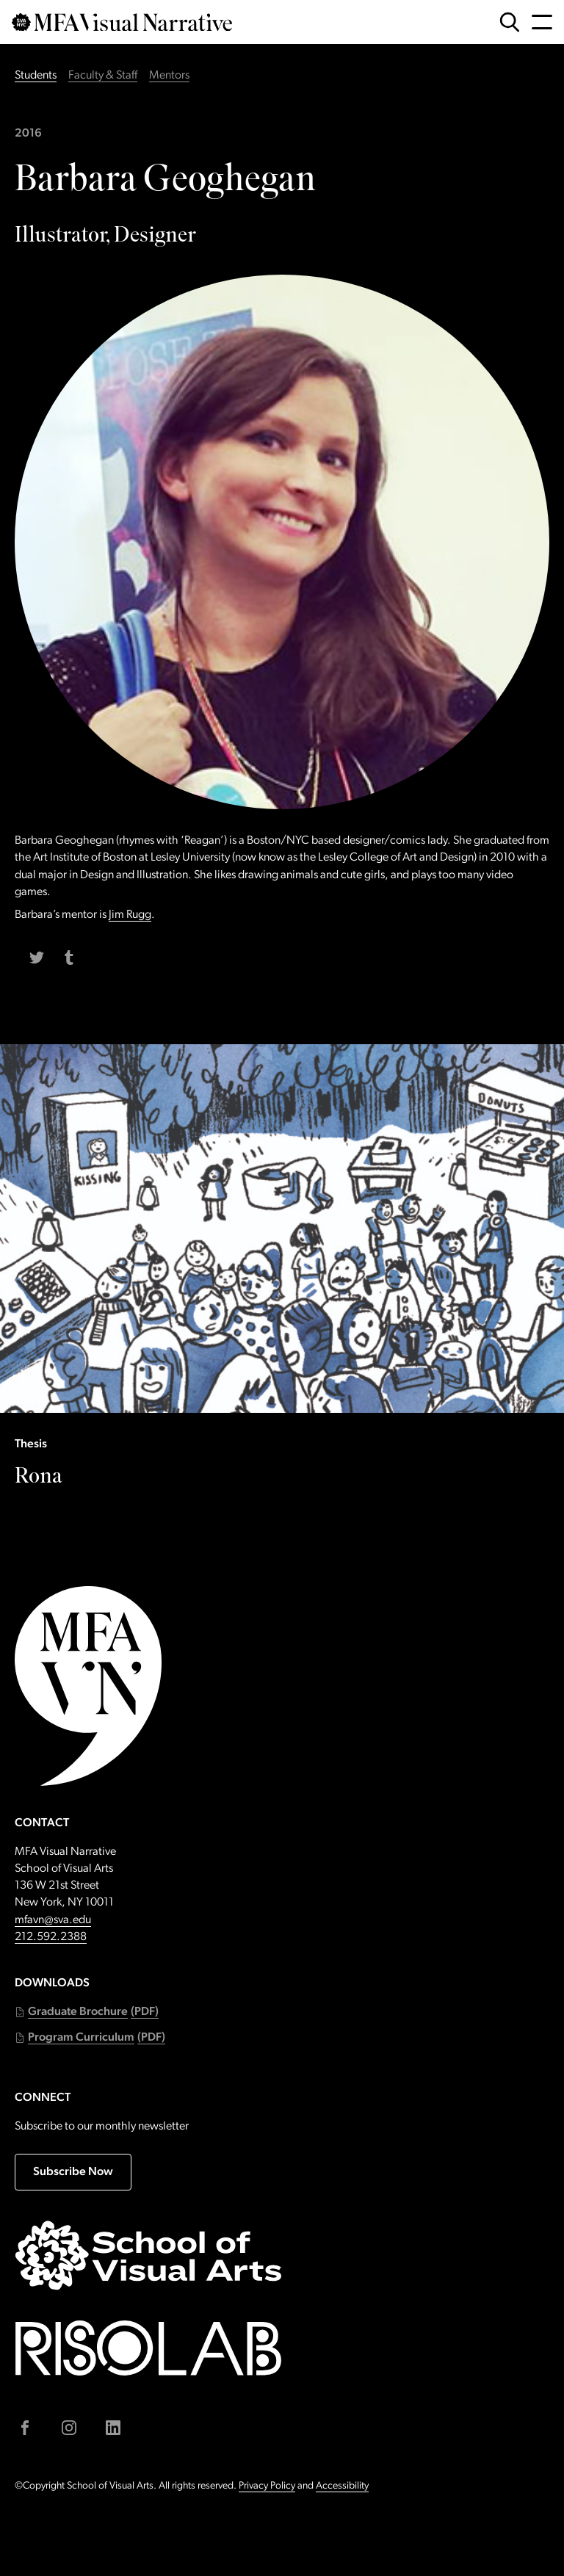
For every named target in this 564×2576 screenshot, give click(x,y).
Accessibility (342, 2486)
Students (36, 76)
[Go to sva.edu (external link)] (148, 2255)
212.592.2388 (51, 1937)
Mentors (169, 76)
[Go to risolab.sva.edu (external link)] (148, 2348)
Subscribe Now (73, 2172)
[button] (87, 2012)
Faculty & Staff (102, 76)
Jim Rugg (130, 915)
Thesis (31, 1444)
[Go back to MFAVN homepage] (122, 22)
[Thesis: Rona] (282, 1479)
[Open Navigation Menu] (542, 22)
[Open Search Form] (509, 22)
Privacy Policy (267, 2486)
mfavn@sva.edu (53, 1920)
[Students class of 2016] (282, 134)
